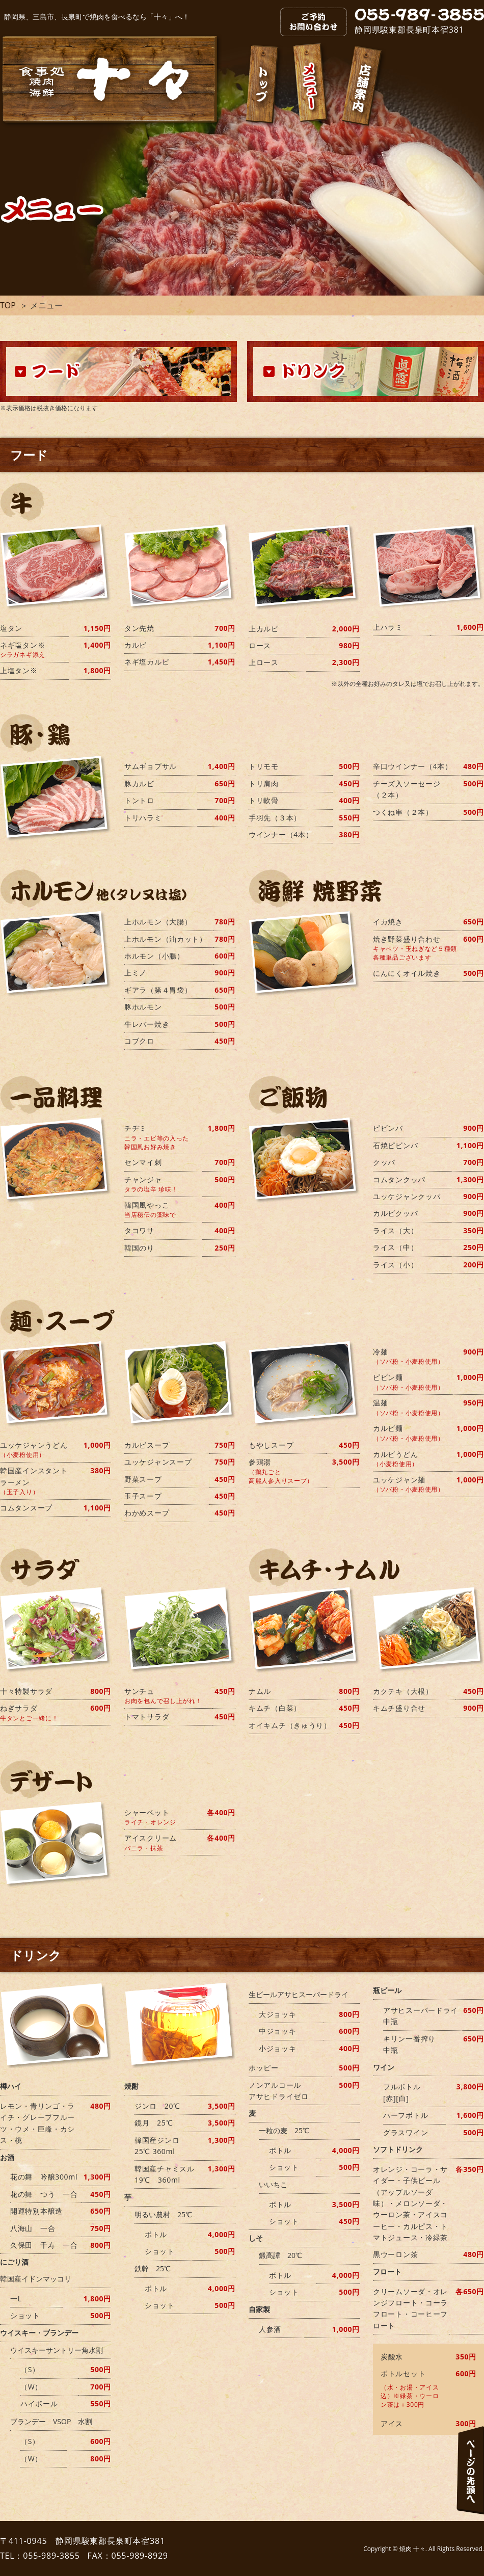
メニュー (312, 84)
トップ (264, 85)
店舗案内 (363, 87)
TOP (8, 305)
